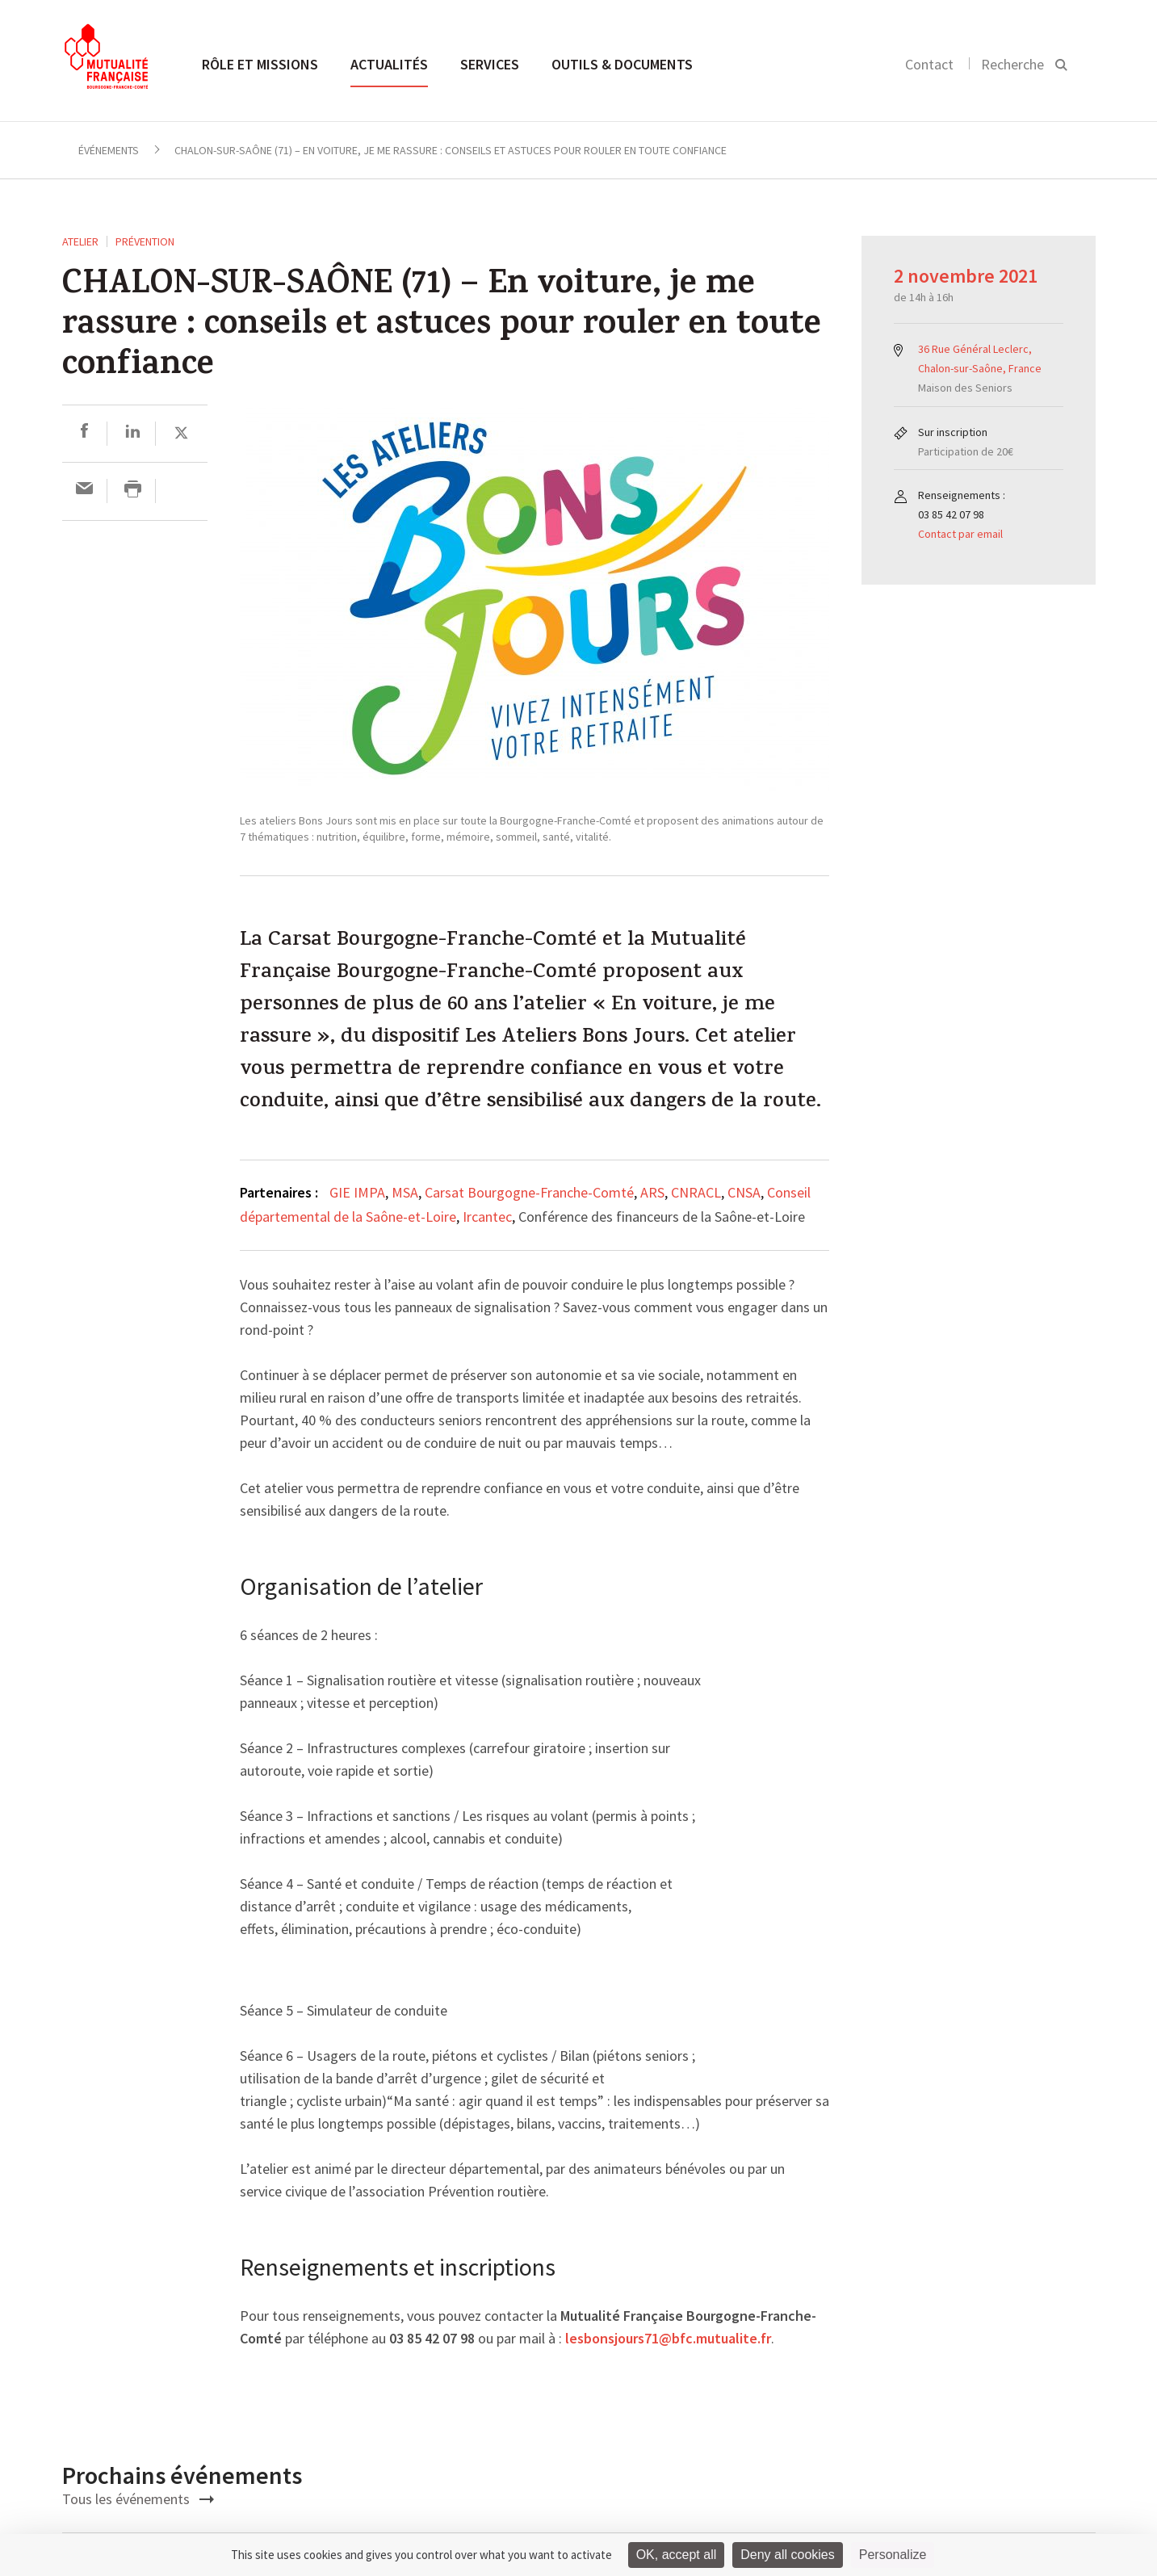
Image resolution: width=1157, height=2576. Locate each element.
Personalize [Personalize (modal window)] (893, 2554)
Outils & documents (622, 64)
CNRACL (696, 1192)
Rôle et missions (260, 64)
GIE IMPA (357, 1192)
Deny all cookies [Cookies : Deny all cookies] (787, 2554)
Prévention (144, 241)
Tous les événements (138, 2499)
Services (489, 64)
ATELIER (80, 241)
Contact (929, 64)
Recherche (1012, 64)
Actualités (389, 64)
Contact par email (960, 534)
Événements (108, 150)
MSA (405, 1192)
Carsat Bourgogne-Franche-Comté (529, 1192)
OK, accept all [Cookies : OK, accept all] (676, 2554)
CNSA (744, 1192)
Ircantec (487, 1216)
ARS (652, 1192)
